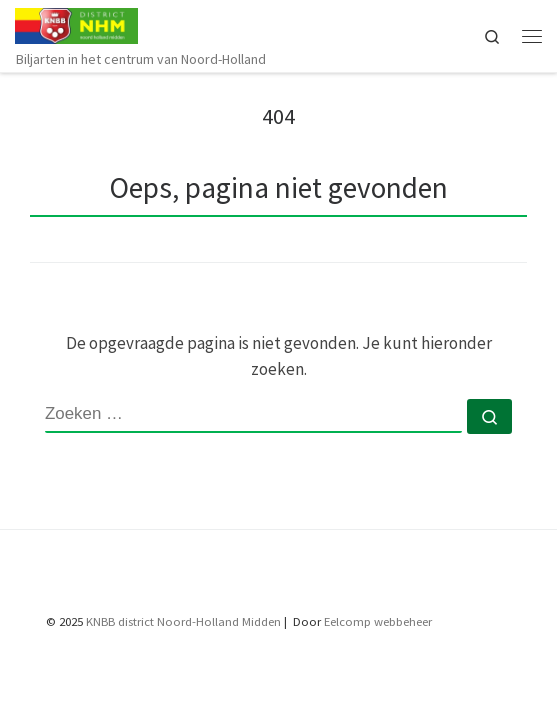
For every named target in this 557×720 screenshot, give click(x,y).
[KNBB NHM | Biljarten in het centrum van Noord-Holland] (76, 23)
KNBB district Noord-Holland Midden (183, 621)
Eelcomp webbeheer (378, 621)
